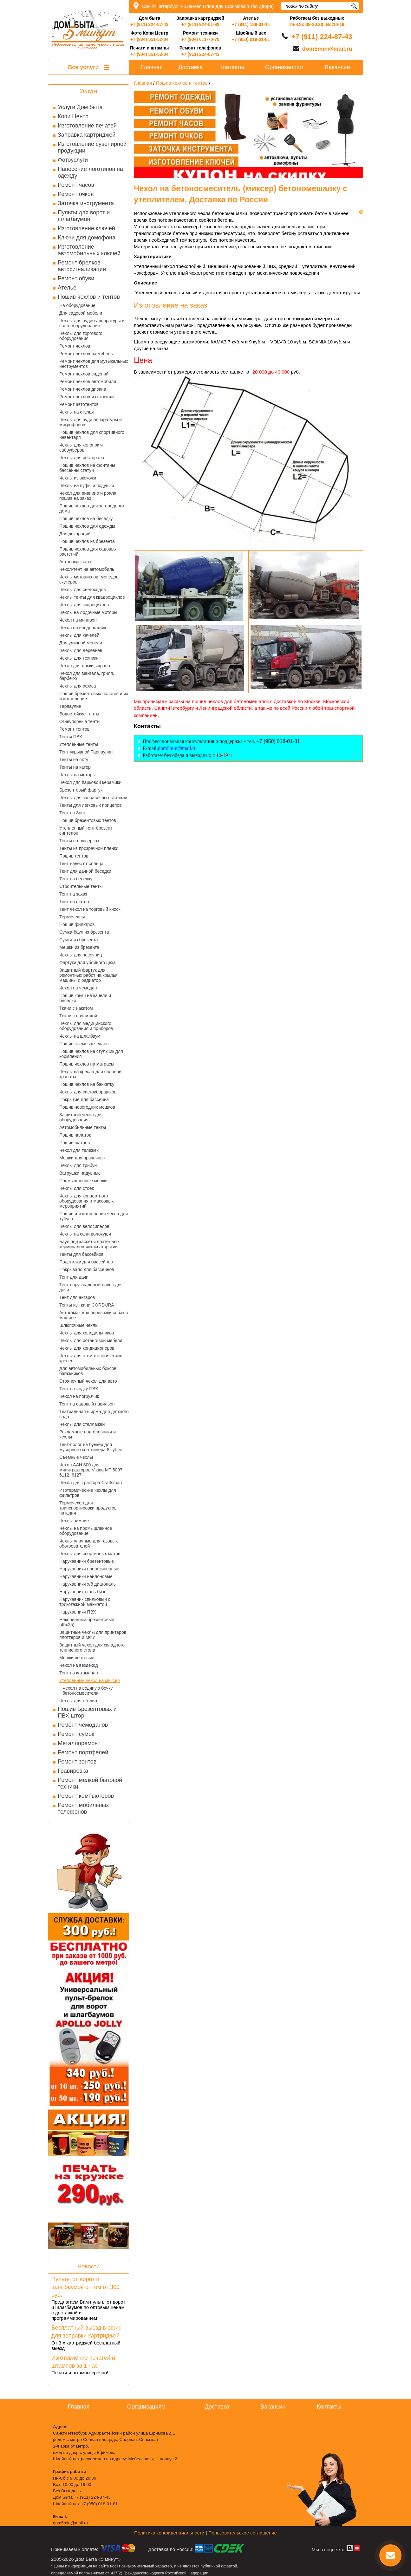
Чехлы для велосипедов (84, 1226)
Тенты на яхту (73, 759)
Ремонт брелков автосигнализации (82, 265)
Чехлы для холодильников (86, 1332)
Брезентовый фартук (80, 789)
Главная (152, 67)
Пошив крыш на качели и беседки (85, 998)
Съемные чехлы (76, 1457)
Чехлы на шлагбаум (79, 1036)
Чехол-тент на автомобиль (86, 569)
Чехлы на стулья (76, 411)
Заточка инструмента (86, 203)
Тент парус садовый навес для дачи (91, 1287)
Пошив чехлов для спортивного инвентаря (91, 435)
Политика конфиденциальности (169, 2532)
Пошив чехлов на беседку (86, 518)
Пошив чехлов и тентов (89, 297)
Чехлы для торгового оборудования (80, 336)
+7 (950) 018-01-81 (251, 39)
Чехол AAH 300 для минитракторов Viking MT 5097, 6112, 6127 (91, 1469)
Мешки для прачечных (82, 1157)
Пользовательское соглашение (242, 2532)
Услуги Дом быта (80, 107)
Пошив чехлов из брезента (87, 541)
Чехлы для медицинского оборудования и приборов (86, 1026)
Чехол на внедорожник (82, 627)
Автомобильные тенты (82, 1127)
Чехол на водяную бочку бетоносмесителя (87, 1691)
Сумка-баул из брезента (84, 932)
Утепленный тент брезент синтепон (85, 830)
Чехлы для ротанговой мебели (90, 1340)
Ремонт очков (76, 194)
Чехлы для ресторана (81, 457)
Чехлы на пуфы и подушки (86, 485)
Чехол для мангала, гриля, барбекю (86, 676)
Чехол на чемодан (78, 987)
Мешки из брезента (79, 947)
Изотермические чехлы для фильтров (87, 1493)
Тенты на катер (75, 767)
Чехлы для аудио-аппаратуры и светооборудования (91, 323)
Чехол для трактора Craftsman (90, 1482)
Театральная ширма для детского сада (94, 1414)
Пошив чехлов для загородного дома (91, 508)
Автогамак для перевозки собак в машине (93, 1315)
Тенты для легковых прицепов (90, 805)
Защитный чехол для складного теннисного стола (92, 1647)
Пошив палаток (75, 1135)
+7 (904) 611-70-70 (200, 39)
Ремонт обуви (76, 278)
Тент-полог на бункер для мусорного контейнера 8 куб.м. (91, 1447)
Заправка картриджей (86, 135)
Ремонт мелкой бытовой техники (90, 1783)
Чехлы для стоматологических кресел (90, 1358)
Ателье (67, 287)
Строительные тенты (81, 886)
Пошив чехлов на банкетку (86, 1084)
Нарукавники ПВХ (77, 1611)
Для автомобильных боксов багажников (87, 1371)
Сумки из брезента (78, 939)
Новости (88, 2266)
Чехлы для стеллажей (82, 1424)
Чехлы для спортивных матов (90, 1553)
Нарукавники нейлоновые (86, 1576)
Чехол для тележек (79, 1150)
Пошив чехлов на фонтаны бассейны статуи (87, 468)
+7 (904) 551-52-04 (149, 39)
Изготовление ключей (86, 228)
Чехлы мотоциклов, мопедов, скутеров (89, 579)
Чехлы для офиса (77, 685)
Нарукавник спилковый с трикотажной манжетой (84, 1602)
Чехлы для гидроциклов (84, 604)
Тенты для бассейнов (81, 1254)
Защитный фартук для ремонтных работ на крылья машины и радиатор (88, 975)
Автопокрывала (75, 561)
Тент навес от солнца (81, 863)
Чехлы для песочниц (80, 954)
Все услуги (88, 67)
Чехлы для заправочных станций (93, 797)
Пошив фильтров (77, 924)
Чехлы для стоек (76, 1188)
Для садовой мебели (80, 313)
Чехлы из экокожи (77, 477)
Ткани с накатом (76, 1008)
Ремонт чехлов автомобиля (87, 381)
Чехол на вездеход (78, 1665)
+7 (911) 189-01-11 (251, 24)
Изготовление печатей (87, 125)
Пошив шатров (74, 1142)
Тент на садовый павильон (87, 1403)
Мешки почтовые (76, 1657)
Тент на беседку (76, 878)
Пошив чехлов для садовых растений (88, 551)
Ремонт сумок (76, 1734)
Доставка (190, 67)
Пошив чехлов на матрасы (86, 1063)
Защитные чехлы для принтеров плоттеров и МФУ (92, 1635)
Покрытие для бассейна (84, 1099)
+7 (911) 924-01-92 (200, 24)
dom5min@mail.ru (327, 49)
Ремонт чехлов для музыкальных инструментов (93, 364)
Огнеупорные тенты (79, 721)
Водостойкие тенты (79, 713)
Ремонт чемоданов (83, 1725)
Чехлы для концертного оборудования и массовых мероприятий (86, 1201)
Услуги (88, 91)
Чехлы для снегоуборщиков (87, 1091)
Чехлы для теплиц (78, 1700)
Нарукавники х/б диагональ (87, 1584)
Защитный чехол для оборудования (81, 1117)
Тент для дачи (73, 1277)
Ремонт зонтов (77, 1761)
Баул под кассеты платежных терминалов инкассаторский (89, 1244)
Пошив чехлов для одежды (87, 526)
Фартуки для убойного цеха (87, 962)
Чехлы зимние (74, 1520)
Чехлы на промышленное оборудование (85, 1531)
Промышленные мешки (83, 1180)
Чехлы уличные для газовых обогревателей (88, 1543)
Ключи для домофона (86, 237)
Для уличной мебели (80, 642)
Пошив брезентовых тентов (87, 820)
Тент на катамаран (78, 1672)
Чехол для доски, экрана (84, 665)
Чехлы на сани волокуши (85, 1233)
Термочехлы (72, 916)
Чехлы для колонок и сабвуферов (81, 447)
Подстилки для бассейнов (86, 1261)
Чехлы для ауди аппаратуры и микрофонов (90, 422)
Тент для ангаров (77, 1297)
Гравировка (73, 1771)
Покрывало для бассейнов (86, 1269)
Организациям (284, 67)
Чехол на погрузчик (79, 1396)
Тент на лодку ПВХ (78, 1388)
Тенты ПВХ (70, 736)
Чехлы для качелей (79, 635)
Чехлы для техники (79, 658)
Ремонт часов (76, 185)
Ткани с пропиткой (78, 1015)
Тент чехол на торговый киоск (90, 909)
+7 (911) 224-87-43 (149, 24)
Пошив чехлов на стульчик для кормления (91, 1054)
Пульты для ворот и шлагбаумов (84, 215)
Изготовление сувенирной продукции (92, 147)
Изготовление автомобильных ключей (89, 250)
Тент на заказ (73, 894)
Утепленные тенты (78, 744)
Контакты (231, 67)
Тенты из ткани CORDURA (86, 1305)
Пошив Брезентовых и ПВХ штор (87, 1712)
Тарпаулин (70, 706)
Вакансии (337, 67)
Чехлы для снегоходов (82, 589)
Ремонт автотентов (79, 404)
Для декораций (74, 533)
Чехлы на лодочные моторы (88, 612)
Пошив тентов (73, 855)
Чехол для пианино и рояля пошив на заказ (87, 496)
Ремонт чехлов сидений (83, 373)
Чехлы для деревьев (80, 650)
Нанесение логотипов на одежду (90, 172)
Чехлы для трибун (78, 1165)
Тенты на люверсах (79, 840)
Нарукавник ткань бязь (82, 1591)
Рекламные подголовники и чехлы (87, 1434)
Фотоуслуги (73, 160)
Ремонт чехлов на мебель (86, 353)
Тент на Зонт (72, 812)
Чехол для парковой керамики (90, 782)
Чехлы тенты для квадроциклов (92, 597)
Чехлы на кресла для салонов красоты (90, 1074)
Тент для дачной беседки (85, 871)
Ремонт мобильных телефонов (83, 1808)
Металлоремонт (79, 1743)
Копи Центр (73, 116)
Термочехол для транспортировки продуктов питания (87, 1508)
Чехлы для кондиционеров (86, 1348)
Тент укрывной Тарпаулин (86, 751)
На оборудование (77, 305)
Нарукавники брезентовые (86, 1561)
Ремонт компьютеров (86, 1796)
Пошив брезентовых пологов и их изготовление (93, 696)
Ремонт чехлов (74, 346)
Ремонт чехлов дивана (82, 389)
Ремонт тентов (74, 729)
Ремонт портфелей (83, 1752)
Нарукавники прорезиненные (89, 1568)
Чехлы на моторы (77, 774)
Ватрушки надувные (80, 1173)
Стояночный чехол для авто (88, 1381)
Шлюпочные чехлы (78, 1325)
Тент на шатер (74, 901)
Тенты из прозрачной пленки (88, 848)
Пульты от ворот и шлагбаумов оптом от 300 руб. (85, 2287)
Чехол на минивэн (78, 620)
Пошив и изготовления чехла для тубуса (93, 1216)
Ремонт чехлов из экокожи (86, 396)
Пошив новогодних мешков (87, 1107)
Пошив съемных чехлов (83, 1043)
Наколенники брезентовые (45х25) (86, 1622)
